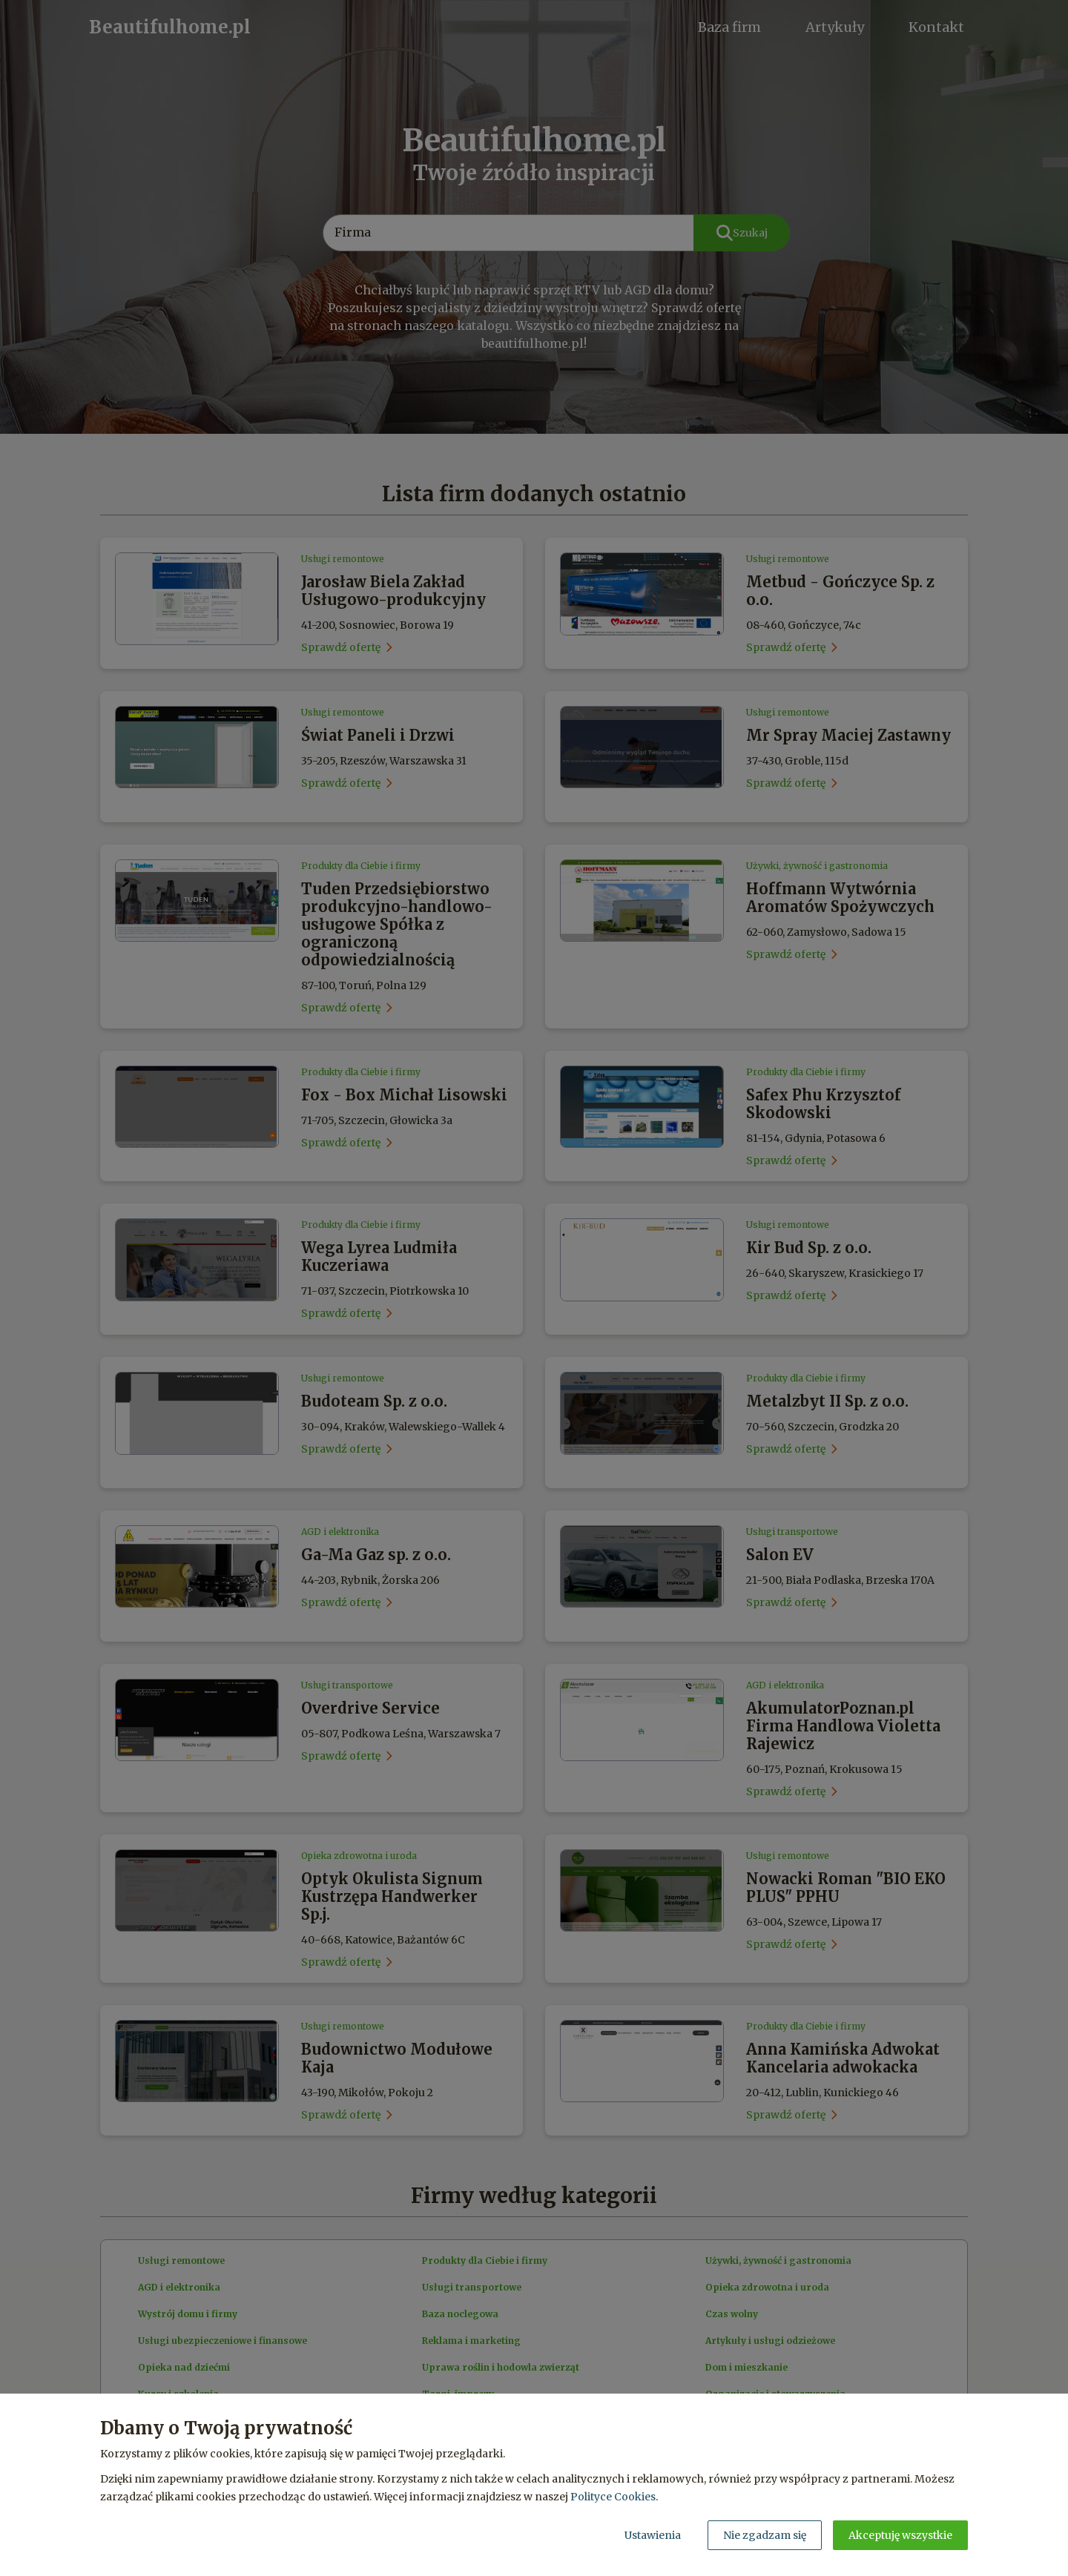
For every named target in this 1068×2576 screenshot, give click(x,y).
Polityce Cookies (613, 2496)
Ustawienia (652, 2535)
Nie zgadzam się (764, 2535)
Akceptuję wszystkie (900, 2535)
